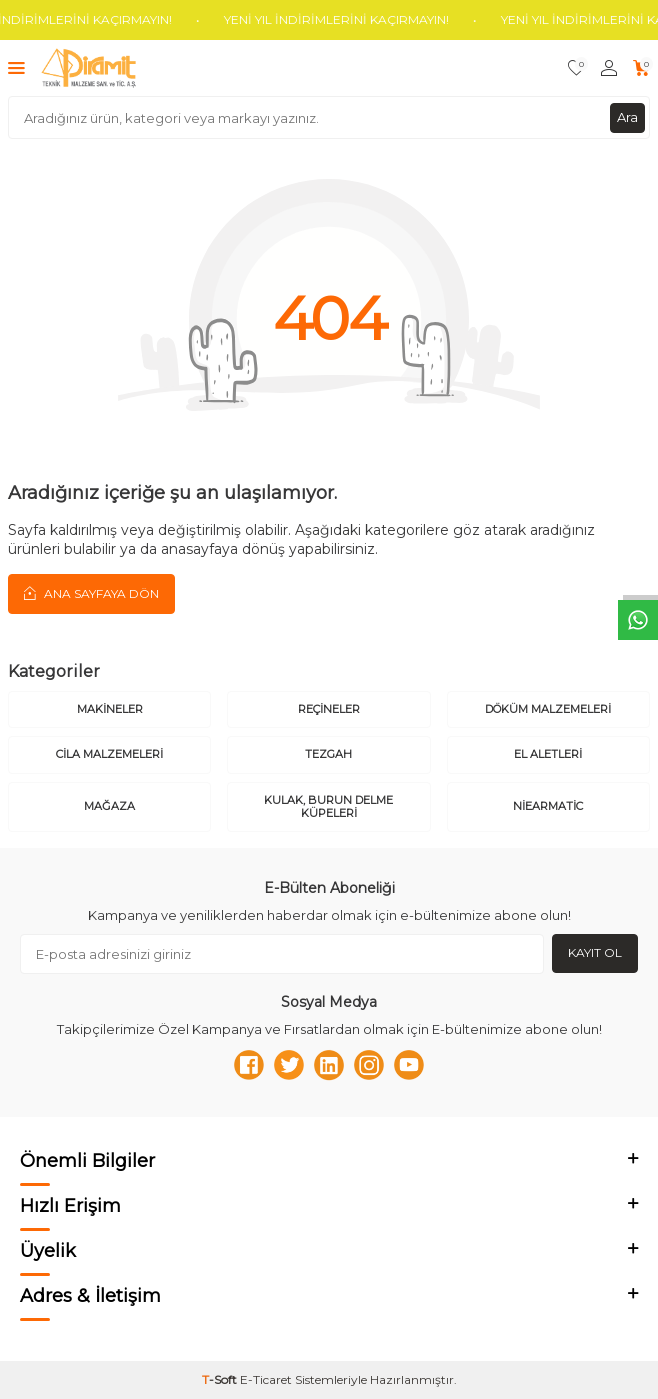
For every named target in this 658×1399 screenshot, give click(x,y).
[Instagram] (369, 1065)
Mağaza (109, 806)
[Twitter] (289, 1065)
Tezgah (328, 754)
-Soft (221, 1379)
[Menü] (16, 67)
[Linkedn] (329, 1065)
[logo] (88, 68)
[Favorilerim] (576, 68)
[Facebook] (249, 1065)
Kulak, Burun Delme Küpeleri (328, 806)
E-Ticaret (266, 1379)
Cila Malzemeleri (109, 754)
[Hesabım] (609, 68)
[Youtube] (409, 1065)
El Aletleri (548, 754)
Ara (627, 117)
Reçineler (329, 709)
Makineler (110, 709)
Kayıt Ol (595, 952)
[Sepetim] (641, 68)
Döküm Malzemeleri (548, 709)
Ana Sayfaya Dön (91, 593)
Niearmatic (548, 806)
